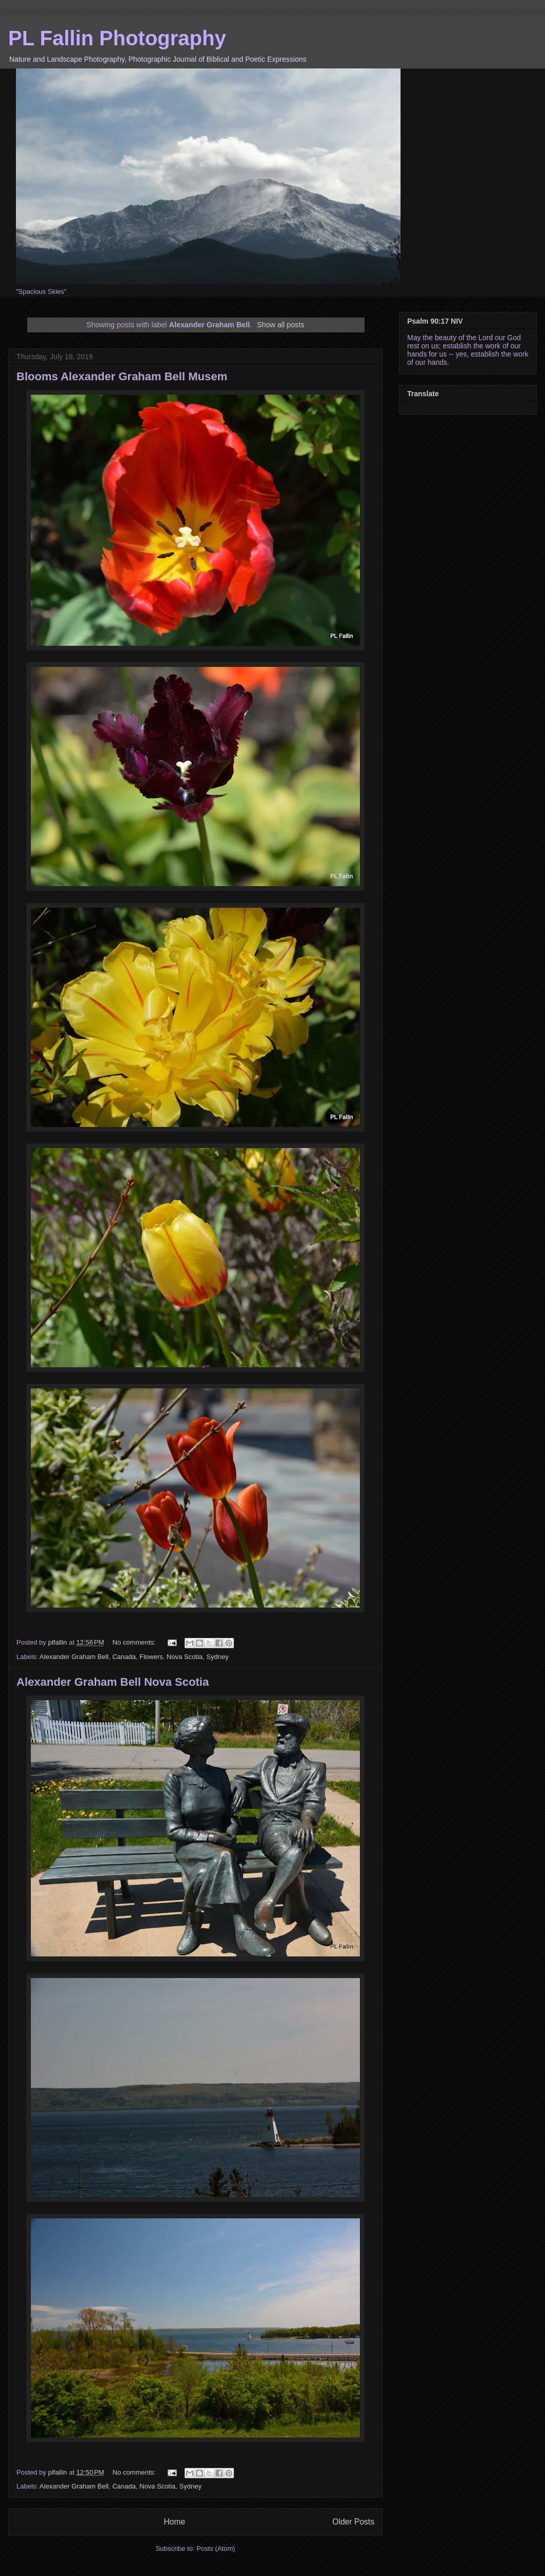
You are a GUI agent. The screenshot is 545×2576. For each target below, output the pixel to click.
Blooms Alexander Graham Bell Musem (121, 376)
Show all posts (280, 325)
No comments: (135, 1642)
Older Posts (353, 2521)
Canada (124, 1657)
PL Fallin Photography (117, 38)
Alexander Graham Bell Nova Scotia (112, 1681)
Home (174, 2521)
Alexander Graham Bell (74, 1657)
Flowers (151, 1657)
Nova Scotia (185, 1657)
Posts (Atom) (215, 2548)
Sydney (217, 1657)
